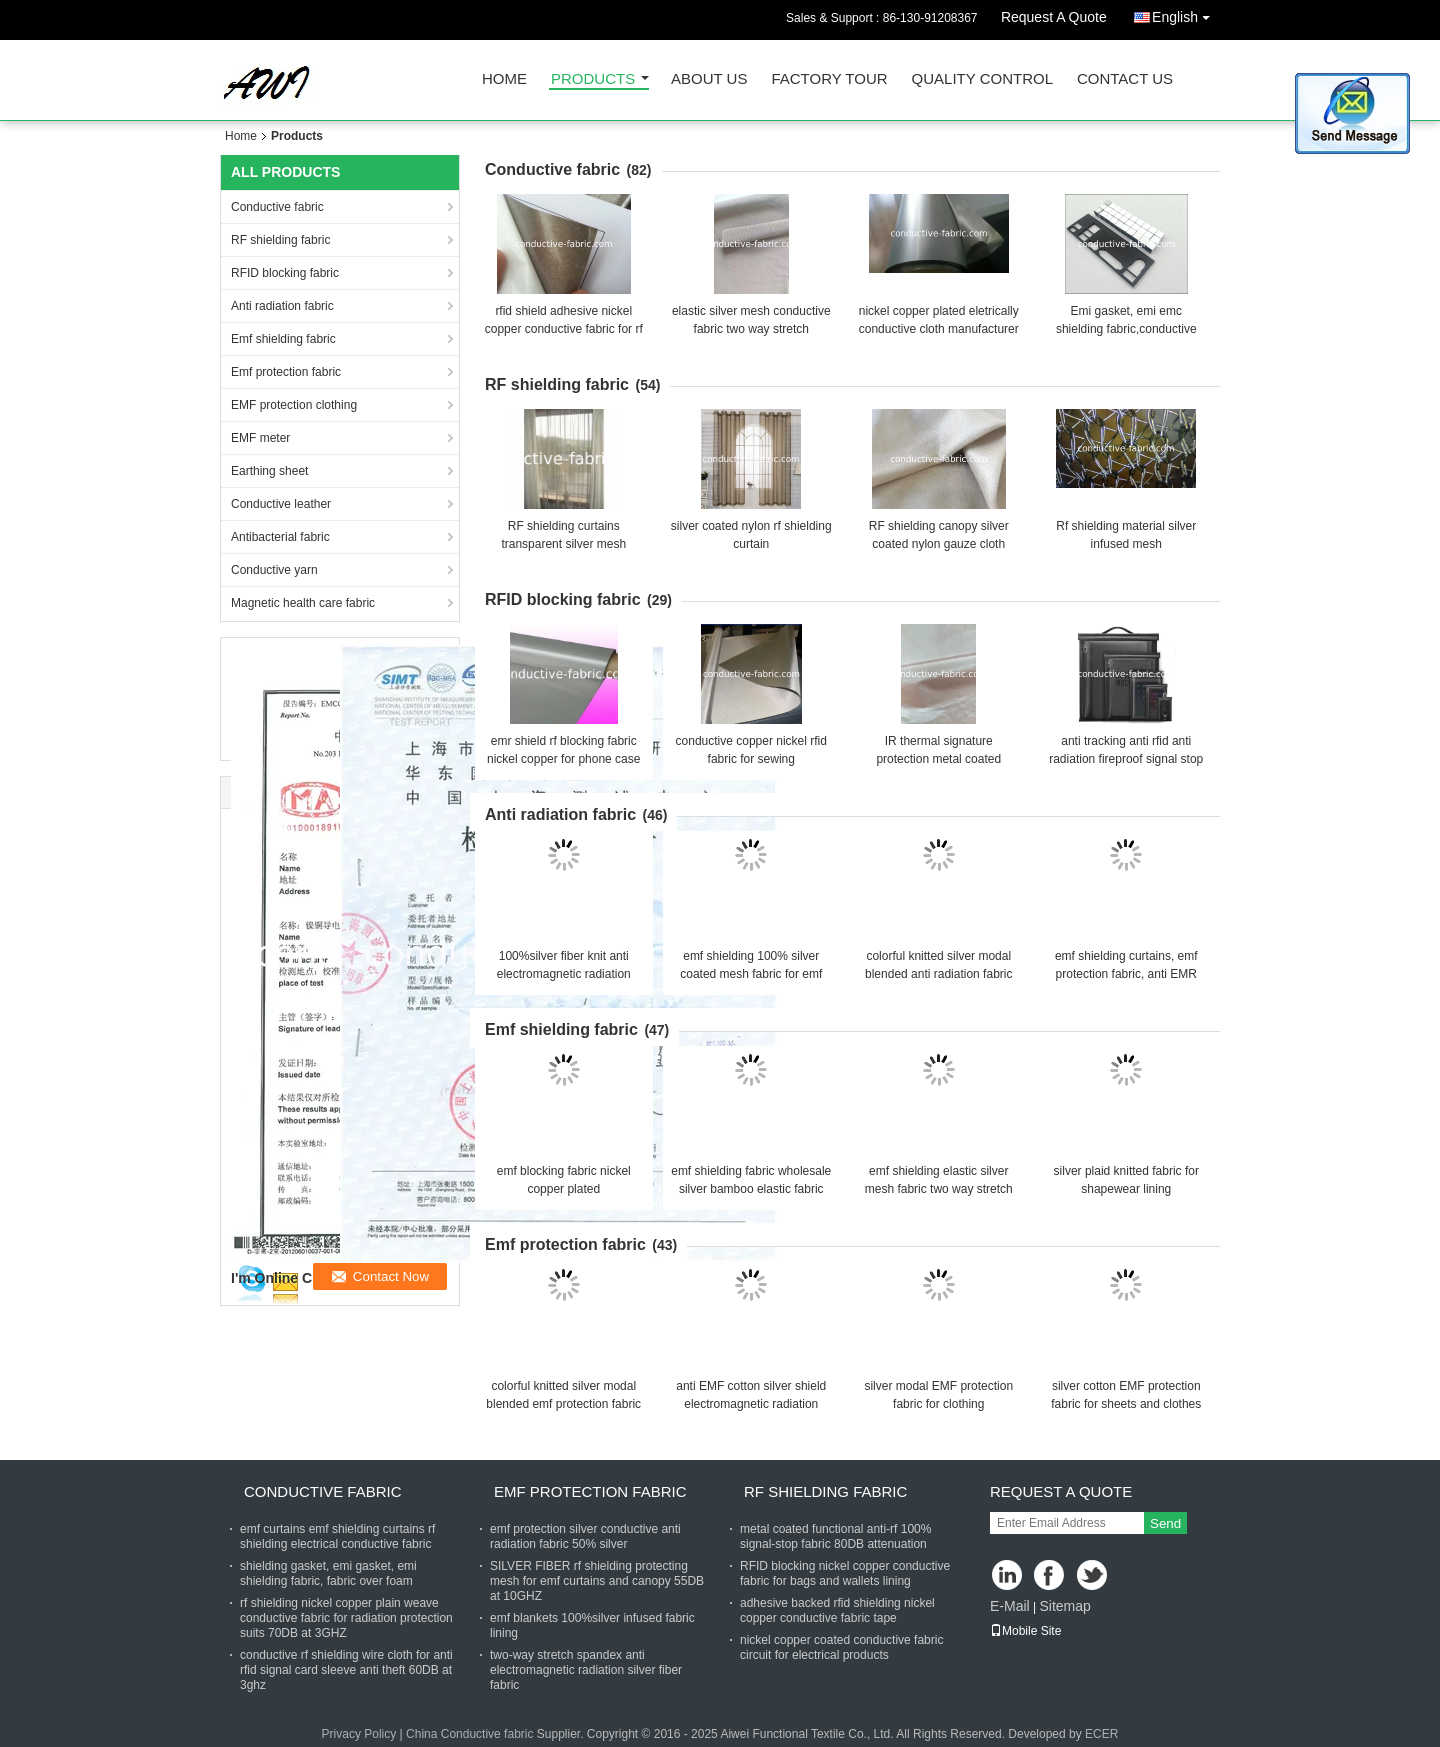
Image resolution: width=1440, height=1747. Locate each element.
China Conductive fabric (469, 1734)
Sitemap (1064, 1606)
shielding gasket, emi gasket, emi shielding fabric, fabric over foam (328, 1573)
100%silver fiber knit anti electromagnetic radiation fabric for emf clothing (564, 974)
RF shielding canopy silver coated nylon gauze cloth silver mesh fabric (939, 544)
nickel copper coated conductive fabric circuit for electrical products (841, 1647)
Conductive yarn (274, 570)
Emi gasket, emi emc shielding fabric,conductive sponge (1126, 329)
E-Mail (1010, 1606)
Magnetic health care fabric (303, 603)
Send (1165, 1523)
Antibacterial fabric (280, 537)
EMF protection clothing (294, 405)
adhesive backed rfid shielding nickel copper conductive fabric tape (837, 1610)
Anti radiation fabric (282, 306)
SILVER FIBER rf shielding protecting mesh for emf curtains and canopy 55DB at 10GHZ (597, 1581)
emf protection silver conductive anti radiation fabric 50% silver (585, 1536)
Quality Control (982, 79)
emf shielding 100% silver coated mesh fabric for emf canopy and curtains (751, 974)
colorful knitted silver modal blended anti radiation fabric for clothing (938, 974)
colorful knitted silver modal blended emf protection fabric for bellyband (563, 1404)
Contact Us (1125, 79)
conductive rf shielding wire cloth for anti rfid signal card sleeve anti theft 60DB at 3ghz (346, 1670)
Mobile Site (1025, 1631)
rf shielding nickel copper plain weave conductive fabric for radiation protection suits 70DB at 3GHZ (346, 1618)
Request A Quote (1054, 17)
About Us (709, 79)
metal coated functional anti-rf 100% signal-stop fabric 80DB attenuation (835, 1536)
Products (593, 79)
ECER (1101, 1734)
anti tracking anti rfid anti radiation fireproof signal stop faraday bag (1126, 759)
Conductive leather (281, 504)
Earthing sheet (269, 471)
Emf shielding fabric (283, 339)
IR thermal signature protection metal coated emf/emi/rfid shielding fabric (939, 759)
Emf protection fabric (286, 372)
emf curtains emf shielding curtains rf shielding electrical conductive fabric (337, 1536)
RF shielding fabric (280, 240)
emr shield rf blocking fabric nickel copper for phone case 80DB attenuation (563, 759)
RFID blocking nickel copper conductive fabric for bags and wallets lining (845, 1573)
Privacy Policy (359, 1734)
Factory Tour (829, 79)
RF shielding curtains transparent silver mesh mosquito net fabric (563, 544)
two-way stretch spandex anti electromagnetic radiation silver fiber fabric (586, 1670)
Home (504, 79)
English (1186, 13)
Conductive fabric (277, 207)
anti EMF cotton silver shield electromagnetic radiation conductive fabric (751, 1404)
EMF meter (260, 438)
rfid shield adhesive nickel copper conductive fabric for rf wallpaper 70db (564, 329)
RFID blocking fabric (285, 273)
